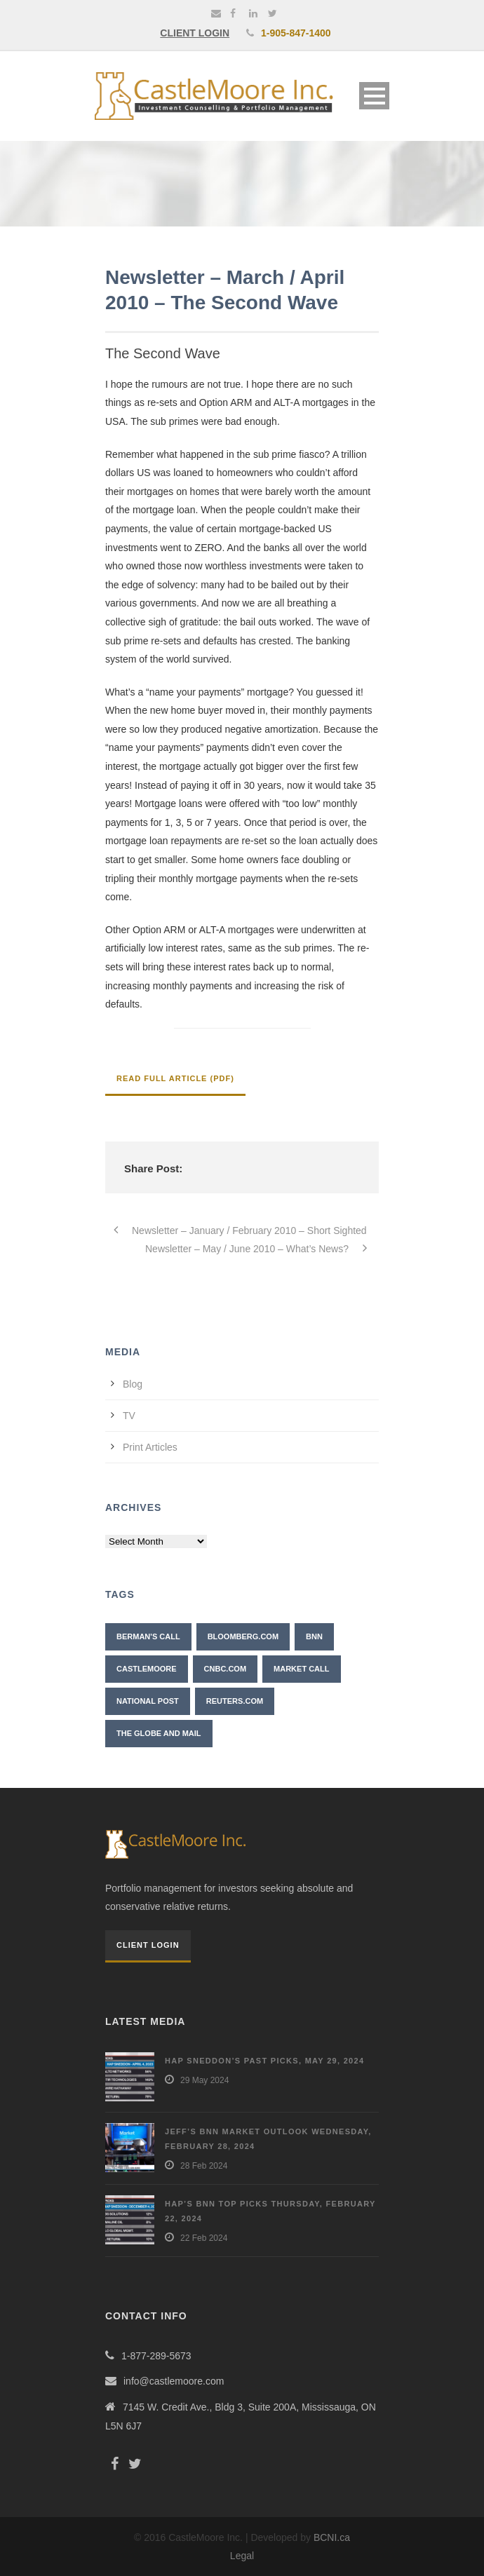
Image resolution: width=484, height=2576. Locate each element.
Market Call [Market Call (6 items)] (301, 1669)
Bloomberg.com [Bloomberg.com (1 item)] (243, 1636)
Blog (132, 1384)
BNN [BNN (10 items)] (314, 1636)
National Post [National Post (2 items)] (147, 1701)
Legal (242, 2555)
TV (129, 1415)
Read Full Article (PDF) (175, 1078)
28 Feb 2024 (203, 2166)
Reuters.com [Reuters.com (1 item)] (234, 1701)
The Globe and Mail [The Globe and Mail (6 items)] (158, 1733)
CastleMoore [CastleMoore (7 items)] (146, 1669)
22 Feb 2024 (203, 2238)
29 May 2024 (204, 2080)
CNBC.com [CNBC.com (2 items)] (225, 1669)
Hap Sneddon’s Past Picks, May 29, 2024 (264, 2060)
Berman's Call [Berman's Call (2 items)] (148, 1636)
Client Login (148, 1945)
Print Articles (150, 1447)
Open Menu (374, 95)
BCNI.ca (332, 2537)
